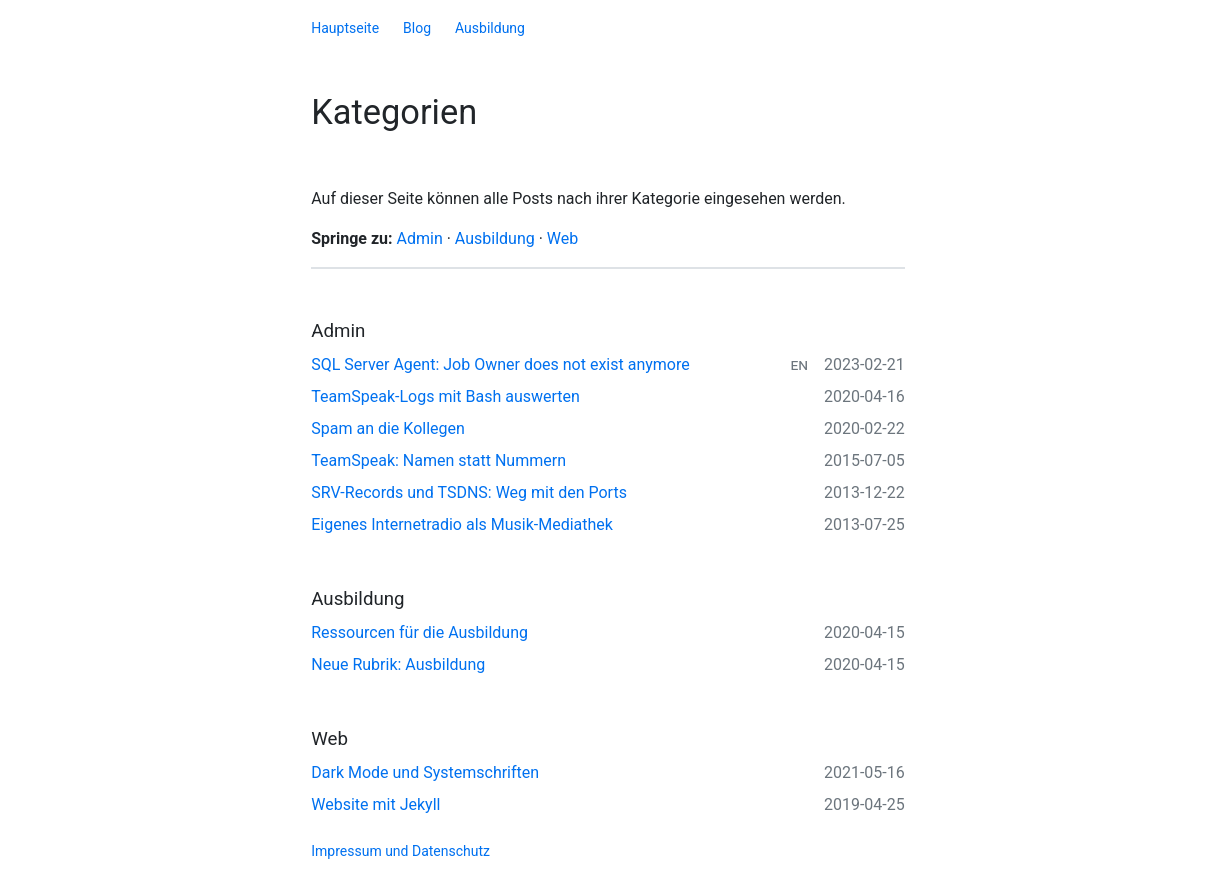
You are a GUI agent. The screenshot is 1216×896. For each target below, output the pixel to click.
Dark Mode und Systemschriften (425, 772)
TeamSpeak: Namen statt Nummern (438, 460)
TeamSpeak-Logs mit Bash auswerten (445, 396)
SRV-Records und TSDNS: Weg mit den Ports (469, 492)
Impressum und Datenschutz (400, 851)
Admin (420, 238)
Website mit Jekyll (375, 804)
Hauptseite (345, 28)
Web (562, 238)
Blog (417, 28)
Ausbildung (490, 28)
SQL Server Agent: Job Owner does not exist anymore (500, 364)
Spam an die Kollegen (388, 428)
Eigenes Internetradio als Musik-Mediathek (462, 524)
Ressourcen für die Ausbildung (419, 632)
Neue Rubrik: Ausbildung (398, 664)
